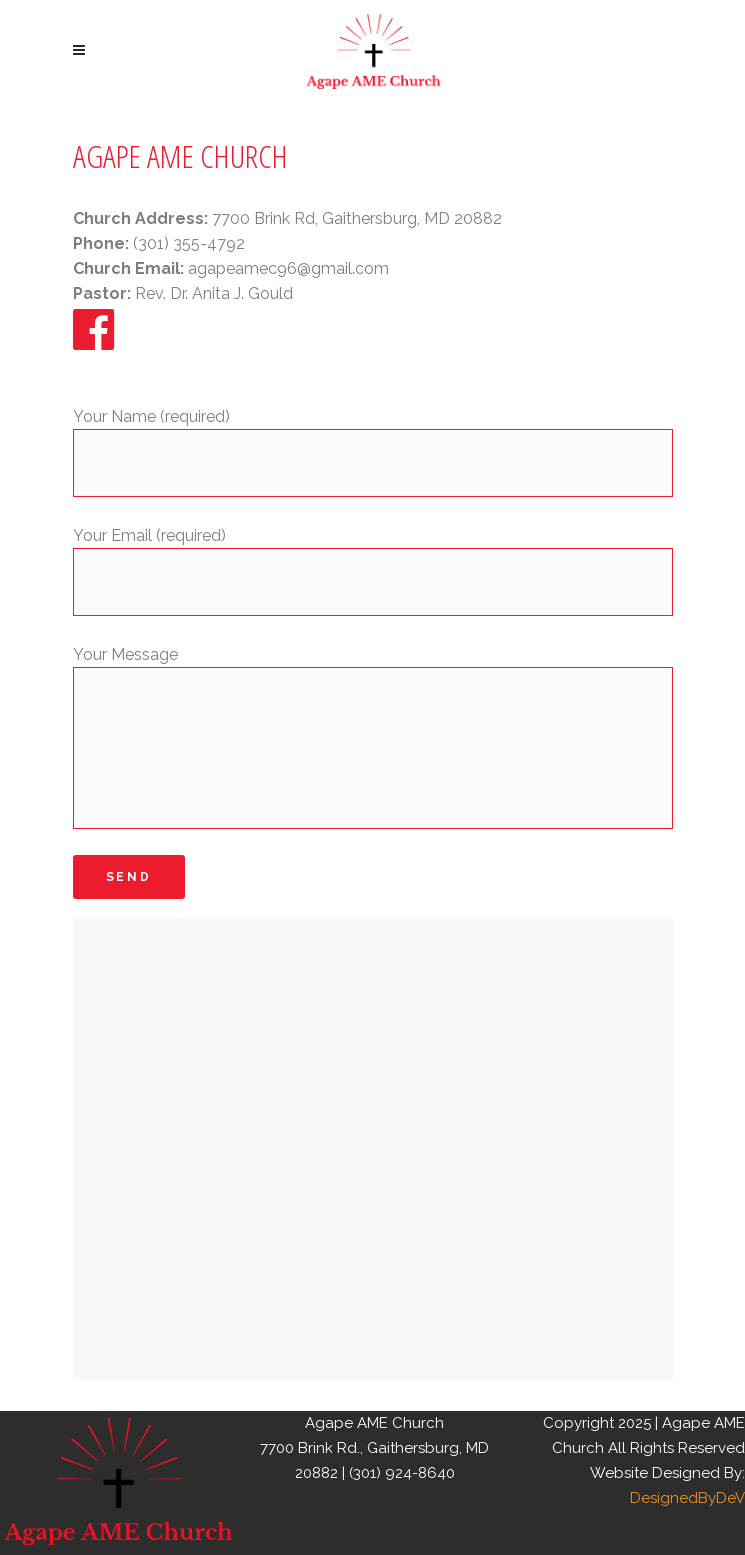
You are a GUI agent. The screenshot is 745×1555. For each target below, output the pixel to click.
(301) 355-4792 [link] (189, 243)
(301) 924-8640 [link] (402, 1473)
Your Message (125, 654)
